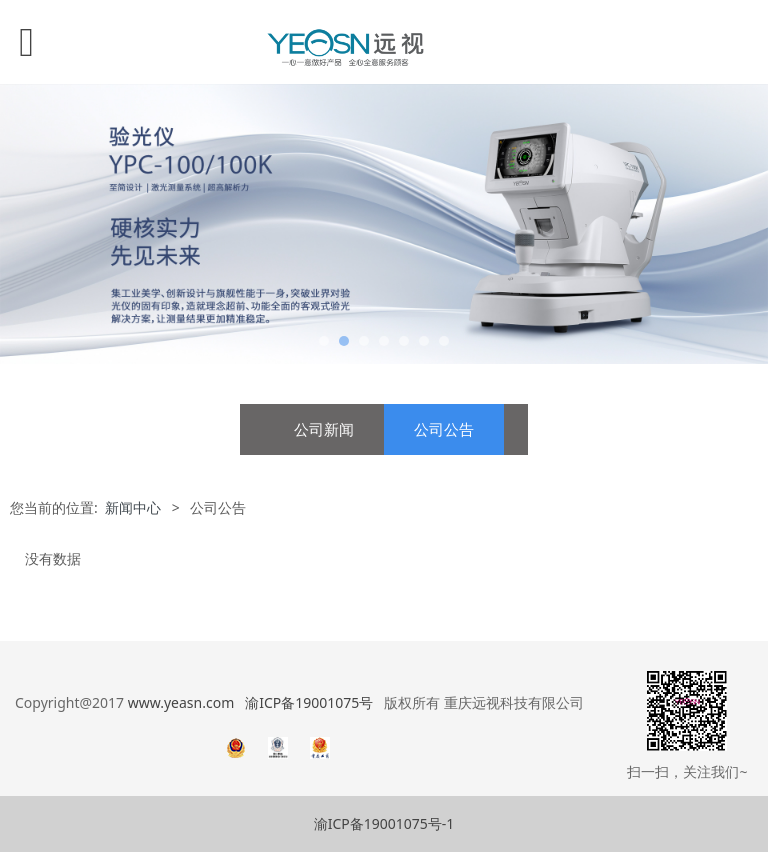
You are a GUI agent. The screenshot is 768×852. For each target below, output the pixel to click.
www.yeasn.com (181, 702)
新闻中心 (133, 507)
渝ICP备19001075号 (309, 702)
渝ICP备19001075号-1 (384, 823)
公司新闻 (324, 429)
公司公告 (444, 429)
